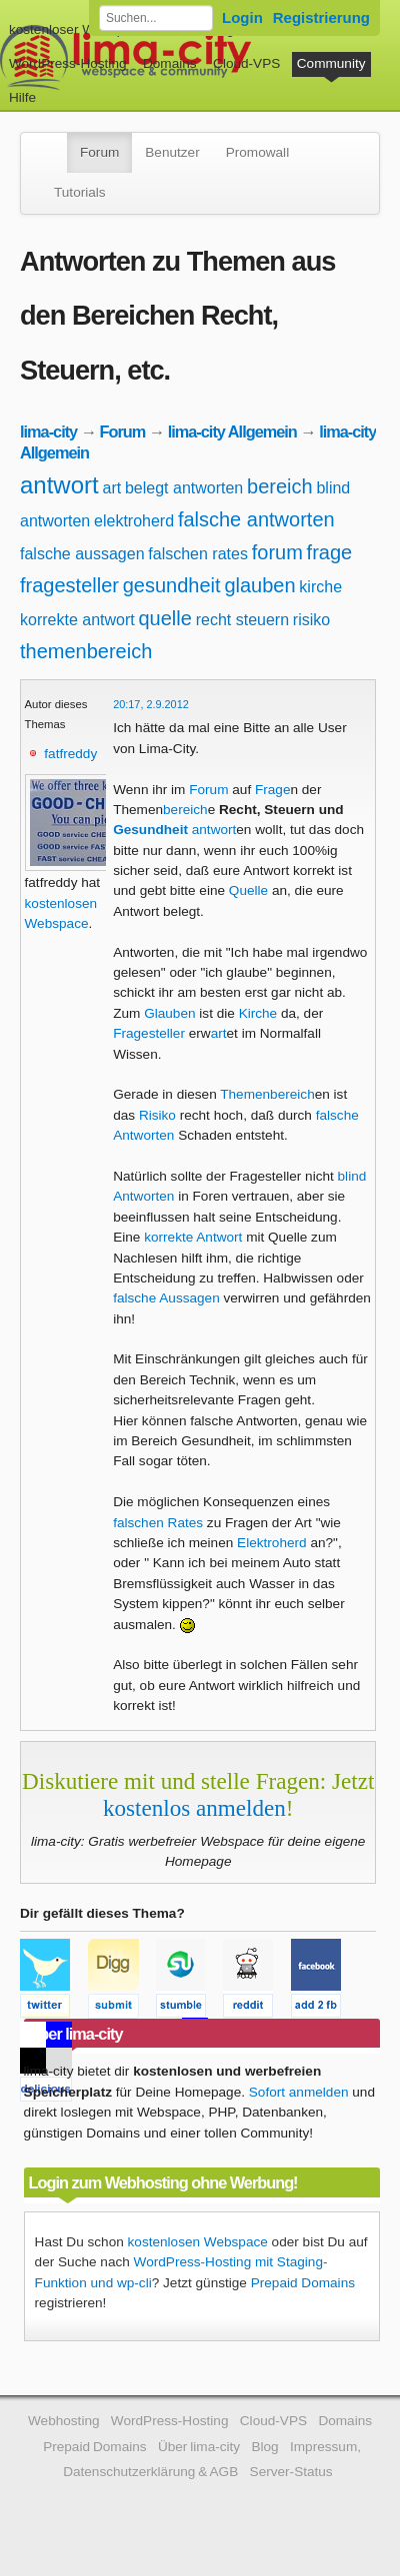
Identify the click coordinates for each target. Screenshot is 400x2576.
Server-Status (291, 2471)
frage (330, 552)
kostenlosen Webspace (198, 2241)
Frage (273, 789)
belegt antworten (184, 487)
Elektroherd (272, 1542)
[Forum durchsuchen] (156, 18)
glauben (259, 585)
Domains (170, 63)
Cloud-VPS (246, 63)
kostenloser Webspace (77, 29)
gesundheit (172, 585)
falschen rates (198, 553)
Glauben (169, 1013)
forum (277, 552)
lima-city (48, 431)
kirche (320, 586)
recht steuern (242, 619)
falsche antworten (256, 519)
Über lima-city (199, 2446)
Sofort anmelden (299, 2092)
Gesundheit (150, 829)
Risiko (157, 1115)
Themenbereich (267, 1094)
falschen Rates (158, 1522)
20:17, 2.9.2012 (151, 704)
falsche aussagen (82, 553)
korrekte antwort (77, 619)
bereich (280, 486)
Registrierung (321, 17)
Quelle (248, 890)
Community (331, 63)
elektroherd (134, 520)
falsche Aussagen (166, 1297)
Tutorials (80, 192)
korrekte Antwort (193, 1237)
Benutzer (172, 152)
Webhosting (64, 2420)
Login (242, 17)
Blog (264, 2446)
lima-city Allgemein (232, 431)
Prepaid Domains (303, 2282)
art (111, 487)
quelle (165, 618)
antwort (59, 484)
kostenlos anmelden (194, 1808)
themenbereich (86, 651)
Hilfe (22, 97)
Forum (99, 152)
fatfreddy (70, 753)
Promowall (257, 152)
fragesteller (69, 585)
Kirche (258, 1013)
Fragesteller (149, 1033)
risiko (311, 619)
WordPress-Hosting (68, 63)
